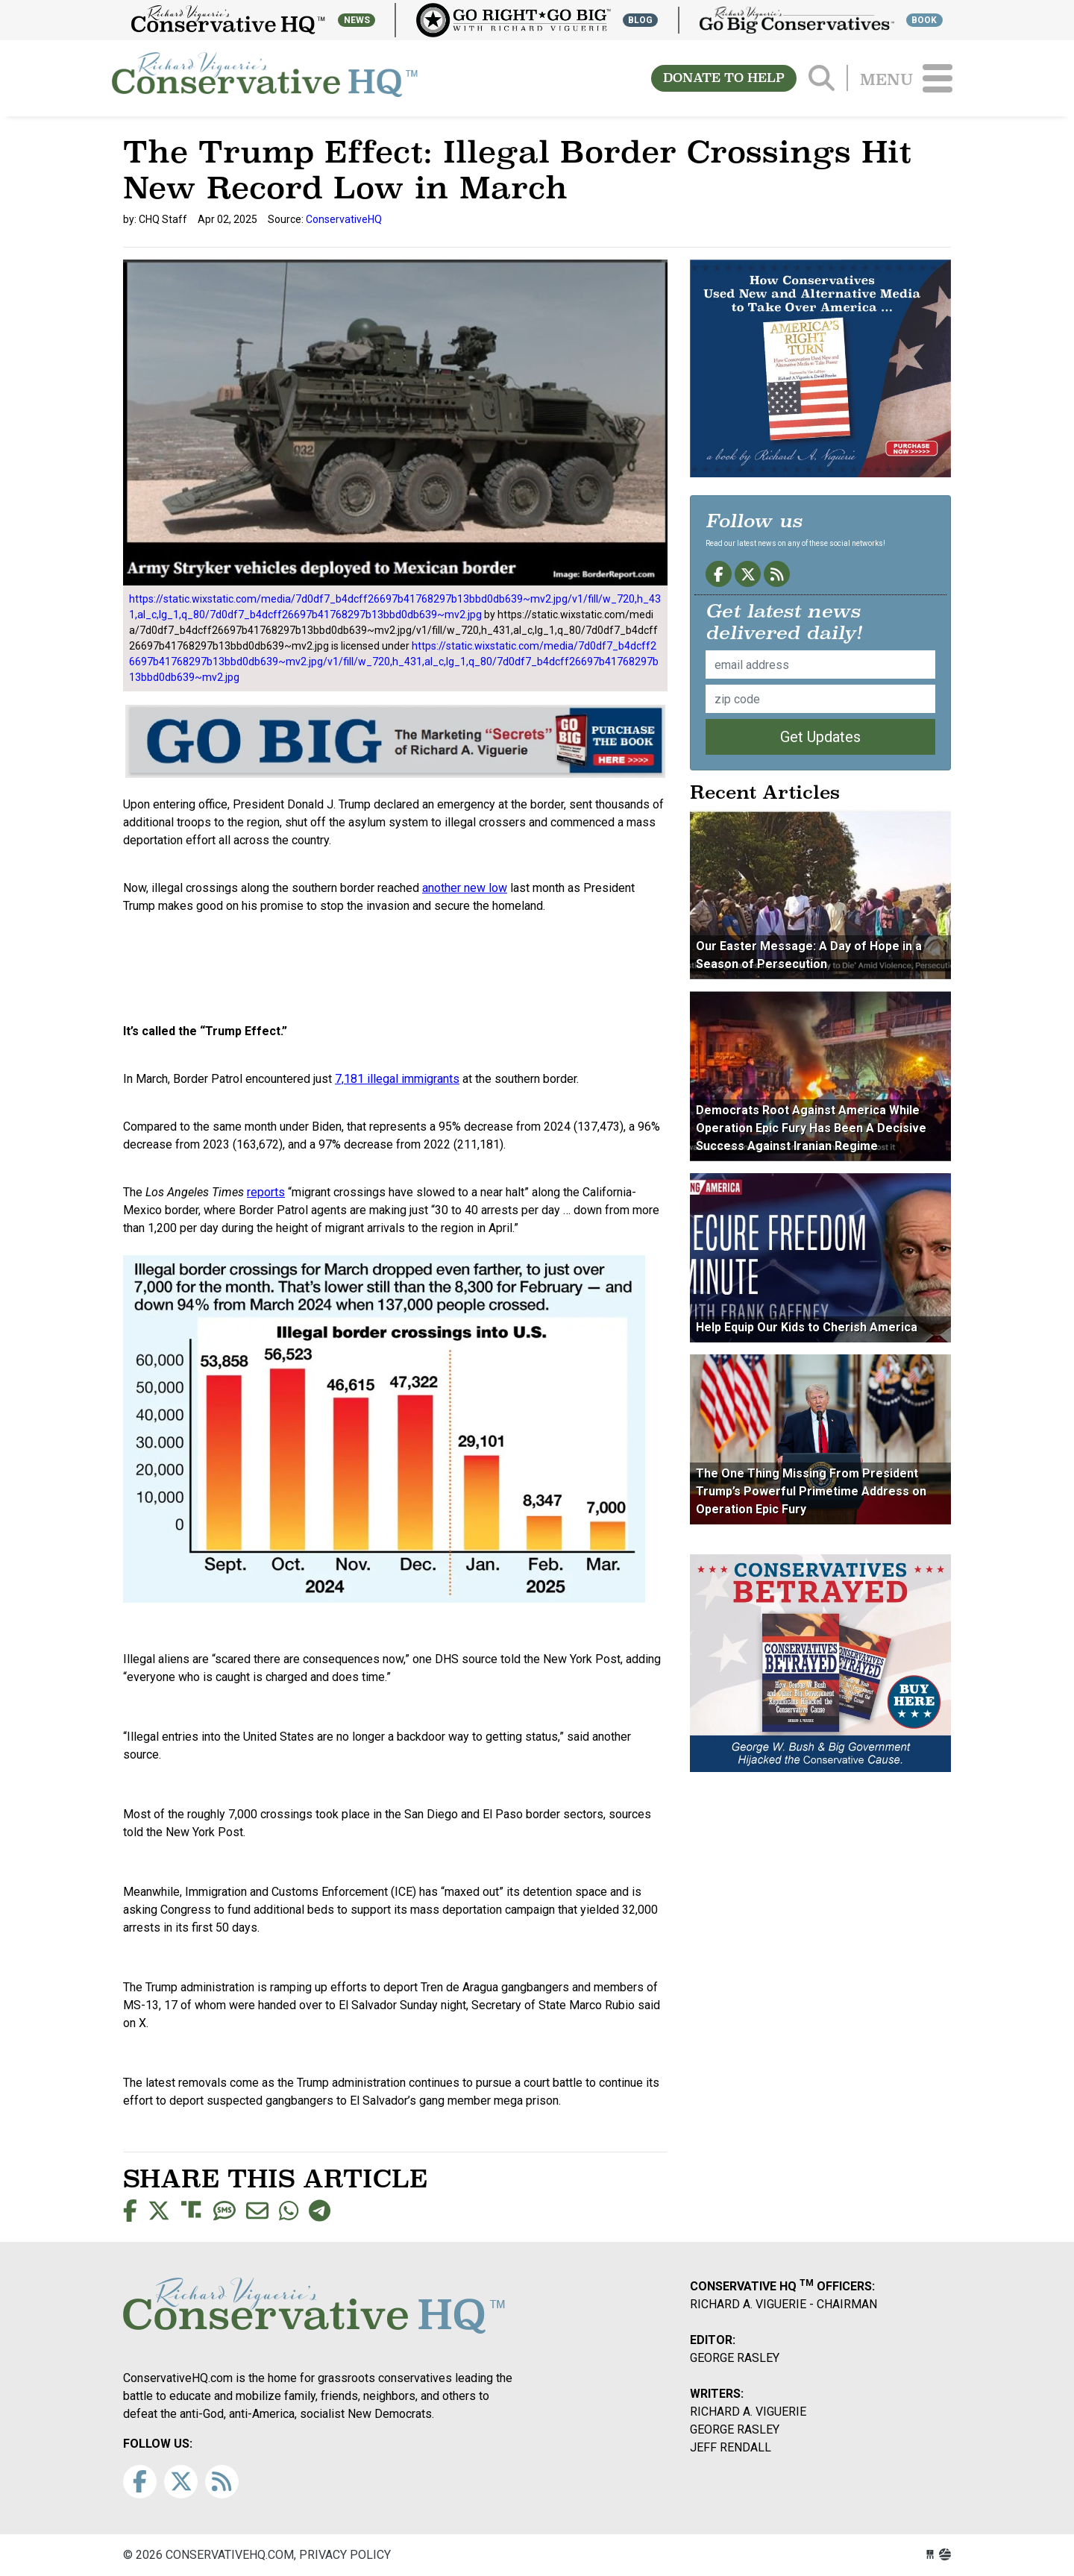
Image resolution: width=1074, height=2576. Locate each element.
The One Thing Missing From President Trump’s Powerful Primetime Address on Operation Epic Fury (811, 1491)
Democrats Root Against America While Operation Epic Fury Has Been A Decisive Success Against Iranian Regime (811, 1128)
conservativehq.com (265, 78)
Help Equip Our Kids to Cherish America (806, 1327)
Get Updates (820, 737)
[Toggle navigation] (937, 78)
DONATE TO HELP (724, 78)
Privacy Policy (345, 2555)
